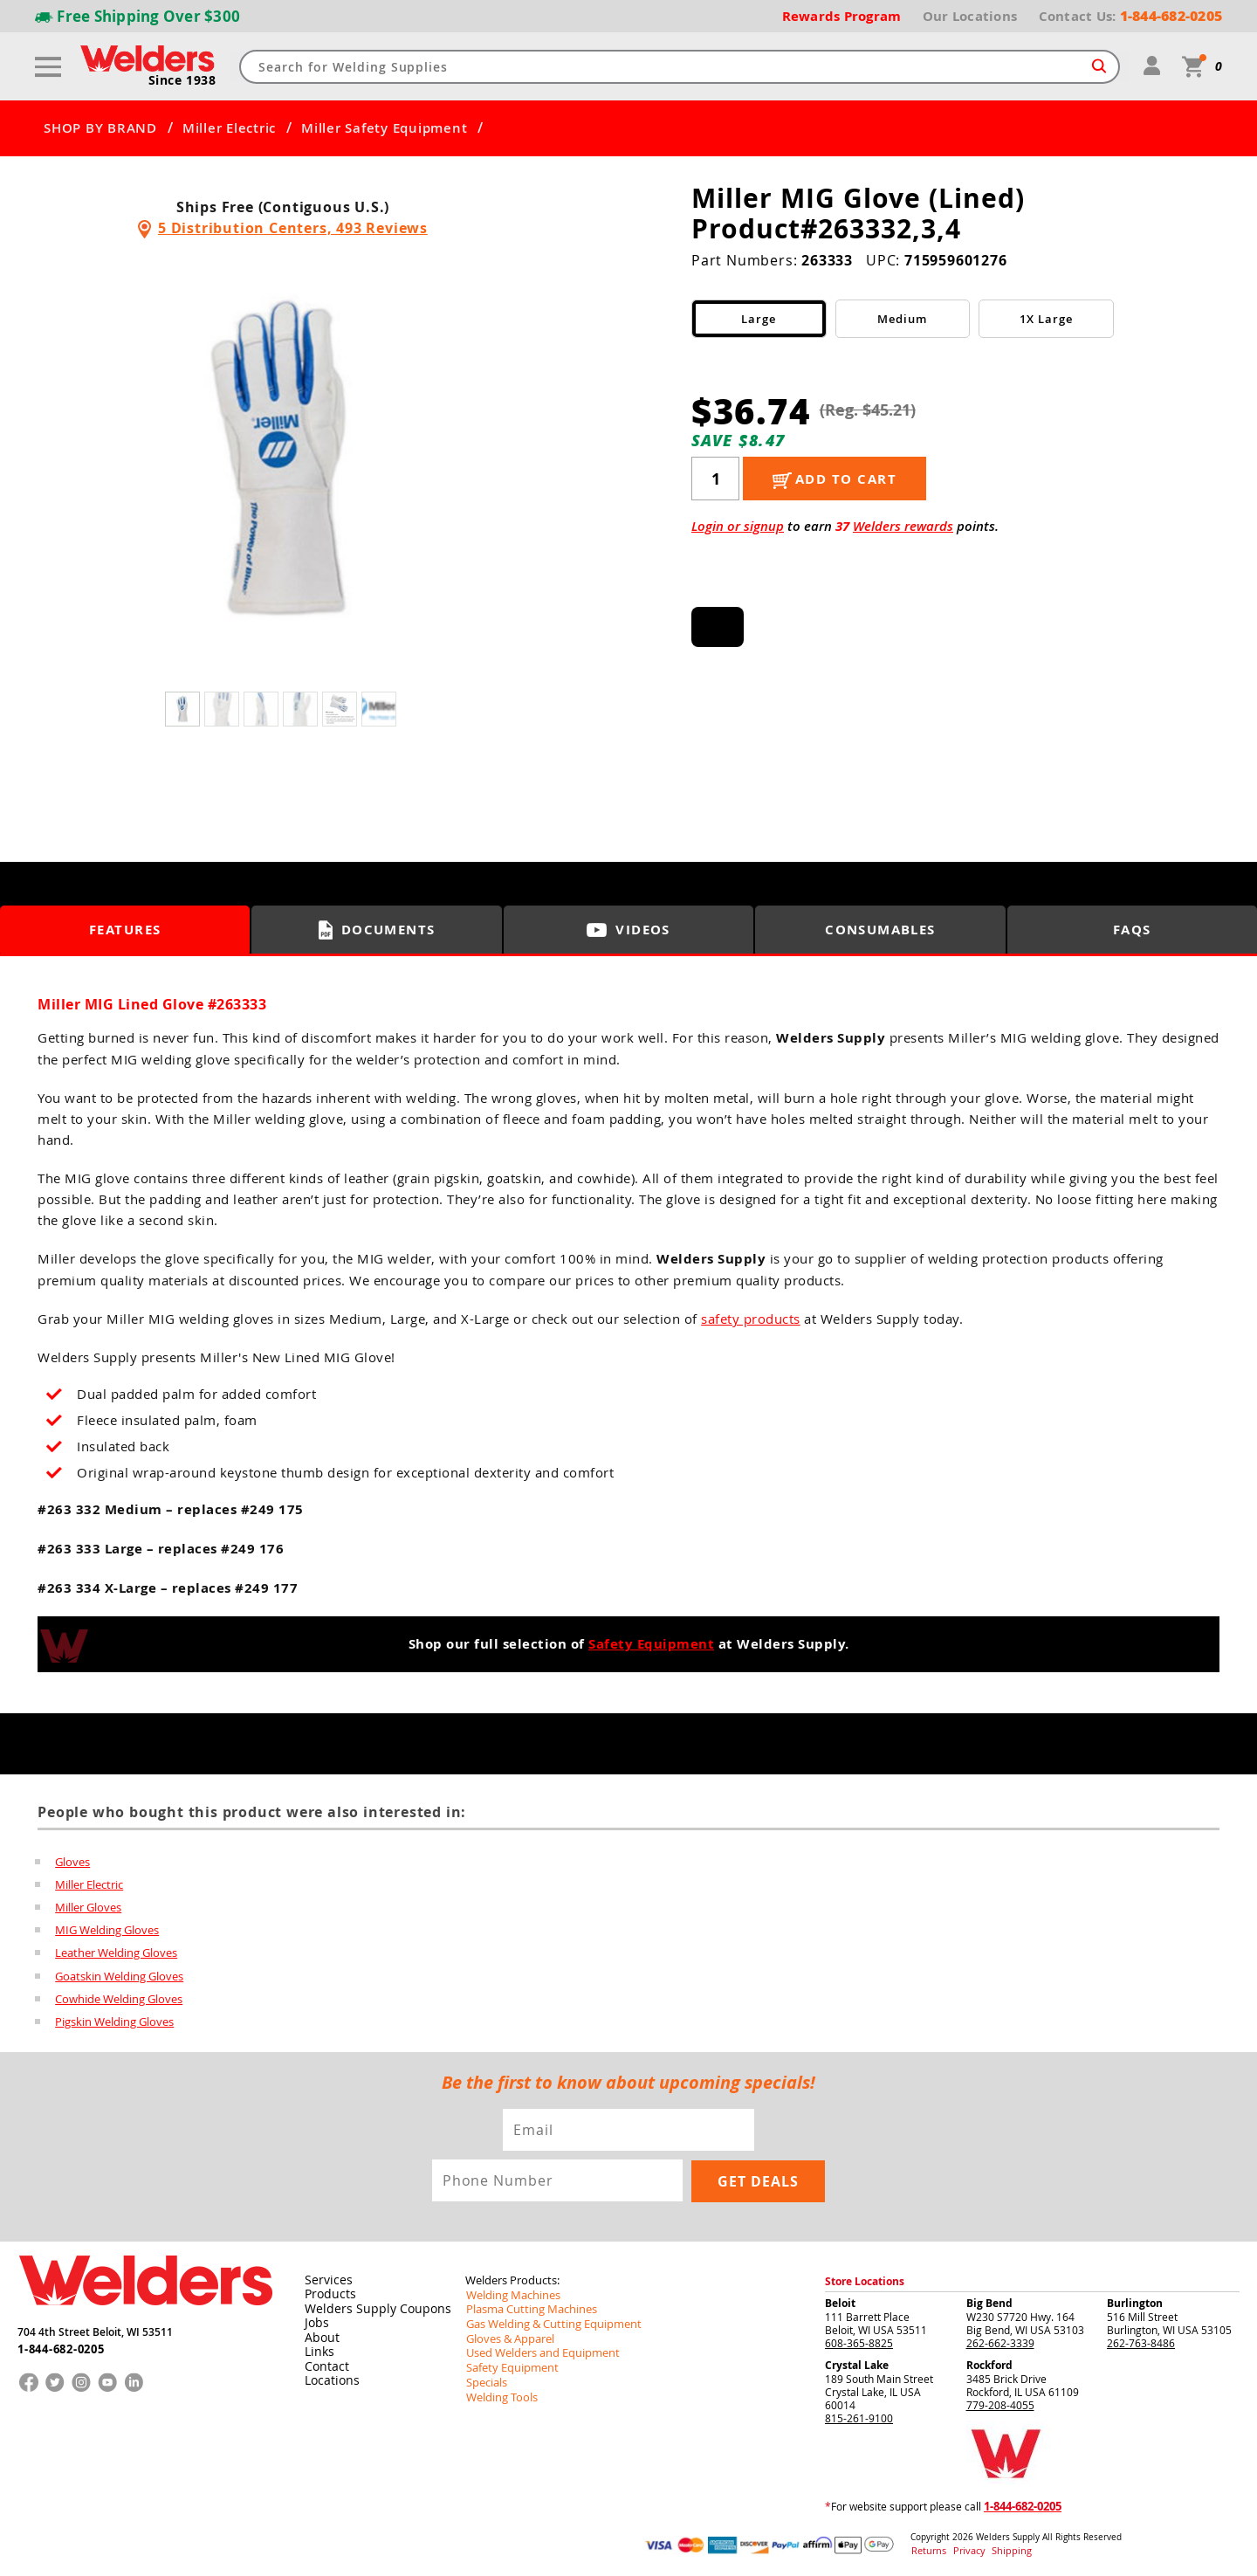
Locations (329, 2375)
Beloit (840, 2301)
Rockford (989, 2363)
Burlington (1135, 2301)
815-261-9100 (859, 2416)
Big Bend (989, 2301)
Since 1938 (182, 81)
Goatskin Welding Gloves (119, 1975)
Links (317, 2347)
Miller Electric (229, 128)
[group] (282, 460)
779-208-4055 (1000, 2403)
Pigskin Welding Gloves (114, 2020)
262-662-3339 (1000, 2341)
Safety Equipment (651, 1644)
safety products (750, 1318)
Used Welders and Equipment (537, 2348)
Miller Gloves (88, 1907)
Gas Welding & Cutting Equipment (547, 2320)
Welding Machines (509, 2292)
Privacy (965, 2548)
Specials (485, 2376)
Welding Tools (498, 2390)
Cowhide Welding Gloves (118, 1998)
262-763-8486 (1141, 2341)
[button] (513, 465)
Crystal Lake (857, 2363)
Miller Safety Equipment (384, 128)
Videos (628, 929)
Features (125, 929)
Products (327, 2291)
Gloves (72, 1862)
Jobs (315, 2319)
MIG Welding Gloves (107, 1930)
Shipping (1001, 2548)
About (320, 2333)
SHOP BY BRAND (100, 128)
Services (325, 2277)
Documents (377, 930)
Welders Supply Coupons (369, 2305)
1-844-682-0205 (60, 2344)
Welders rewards (903, 526)
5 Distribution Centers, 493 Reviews (293, 228)
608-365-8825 (859, 2341)
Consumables (881, 929)
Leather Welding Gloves (116, 1952)
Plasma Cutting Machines (526, 2306)
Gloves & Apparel (507, 2334)
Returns (926, 2548)
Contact (324, 2361)
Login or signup (737, 526)
